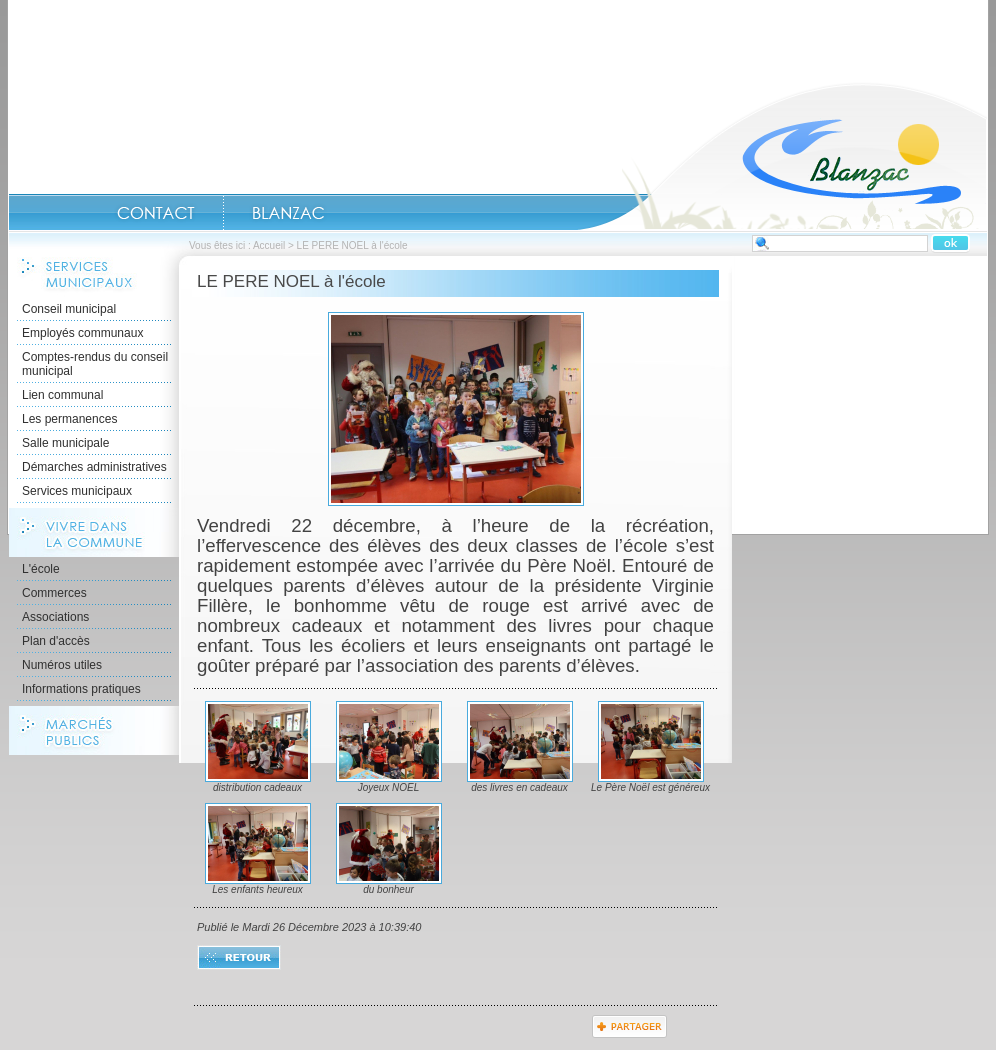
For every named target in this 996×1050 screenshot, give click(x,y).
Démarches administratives (94, 467)
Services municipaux (77, 491)
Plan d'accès (56, 641)
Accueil (782, 156)
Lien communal (62, 395)
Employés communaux (82, 333)
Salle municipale (65, 443)
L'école (41, 569)
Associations (55, 617)
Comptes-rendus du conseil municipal (95, 364)
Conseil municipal (69, 309)
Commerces (54, 593)
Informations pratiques (81, 689)
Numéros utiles (62, 665)
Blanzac (288, 213)
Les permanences (69, 419)
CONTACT (156, 213)
